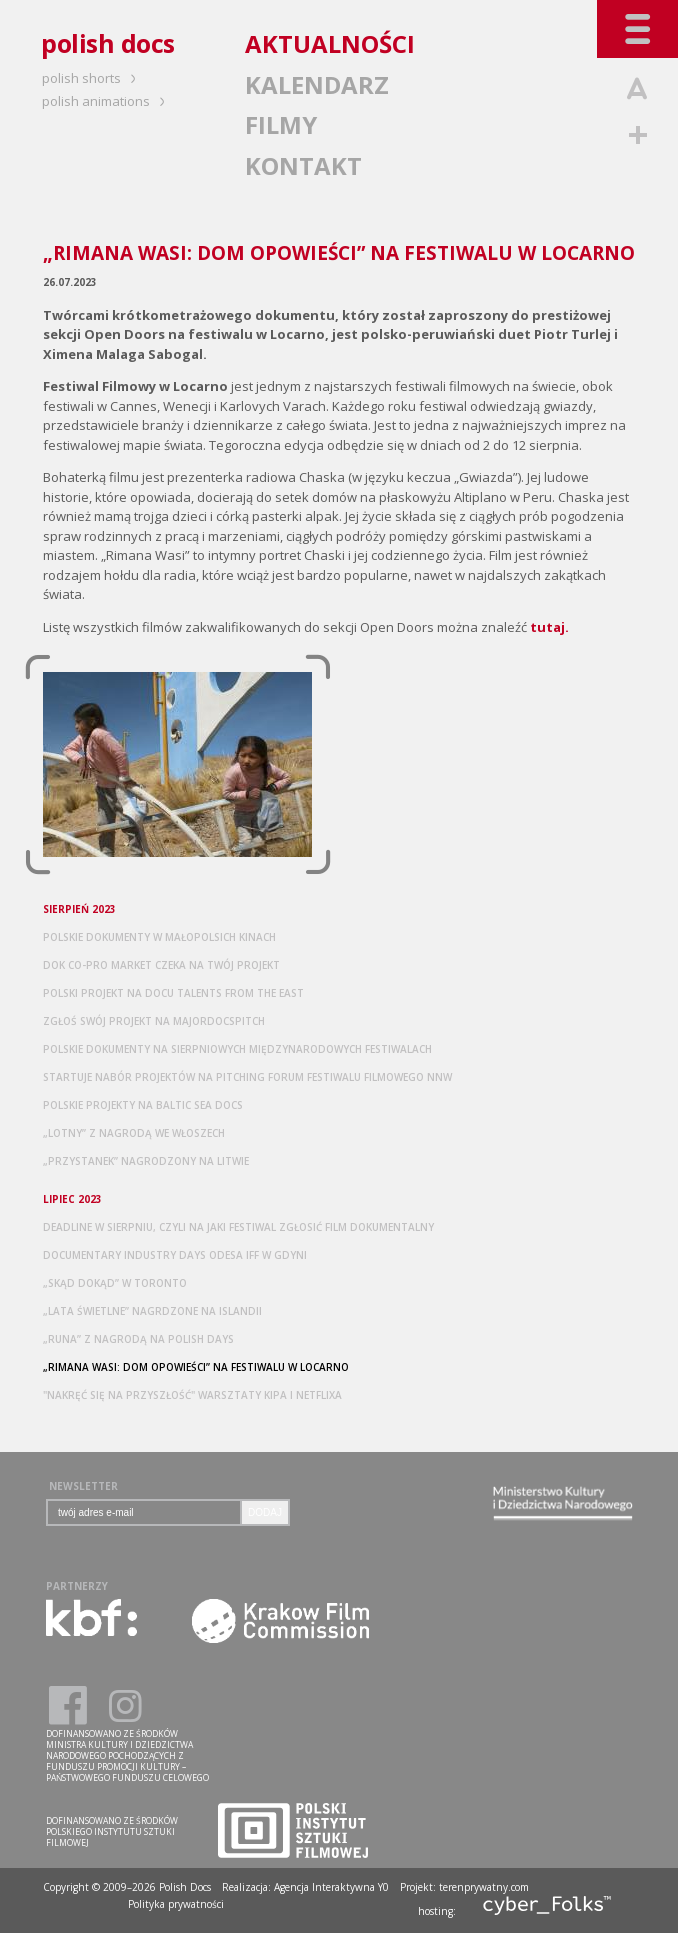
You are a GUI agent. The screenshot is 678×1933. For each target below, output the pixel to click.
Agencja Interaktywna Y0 (331, 1887)
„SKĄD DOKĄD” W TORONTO (115, 1283)
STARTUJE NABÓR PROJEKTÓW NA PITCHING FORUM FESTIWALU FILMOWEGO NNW (247, 1077)
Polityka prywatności (176, 1904)
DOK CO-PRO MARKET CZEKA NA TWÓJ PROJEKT (161, 965)
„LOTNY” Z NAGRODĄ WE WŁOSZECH (134, 1133)
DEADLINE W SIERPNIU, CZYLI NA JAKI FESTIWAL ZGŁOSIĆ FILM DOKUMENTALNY (238, 1227)
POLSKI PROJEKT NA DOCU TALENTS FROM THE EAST (173, 993)
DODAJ (265, 1512)
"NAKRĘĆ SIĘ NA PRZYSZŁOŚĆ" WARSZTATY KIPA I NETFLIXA (192, 1395)
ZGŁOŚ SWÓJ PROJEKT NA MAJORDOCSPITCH (154, 1021)
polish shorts (92, 78)
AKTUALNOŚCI (330, 43)
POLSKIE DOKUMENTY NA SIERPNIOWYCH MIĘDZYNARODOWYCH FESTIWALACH (237, 1049)
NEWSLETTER (83, 1486)
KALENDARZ (317, 84)
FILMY (281, 124)
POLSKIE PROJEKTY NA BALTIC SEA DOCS (143, 1105)
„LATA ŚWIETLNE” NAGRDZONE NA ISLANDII (152, 1311)
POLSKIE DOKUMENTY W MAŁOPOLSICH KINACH (159, 937)
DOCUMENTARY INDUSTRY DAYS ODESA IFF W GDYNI (175, 1255)
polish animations (106, 101)
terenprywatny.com (484, 1887)
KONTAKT (303, 165)
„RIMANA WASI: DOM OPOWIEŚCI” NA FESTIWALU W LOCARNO (196, 1367)
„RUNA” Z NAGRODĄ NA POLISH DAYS (138, 1339)
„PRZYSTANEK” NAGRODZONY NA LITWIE (146, 1161)
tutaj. (549, 627)
